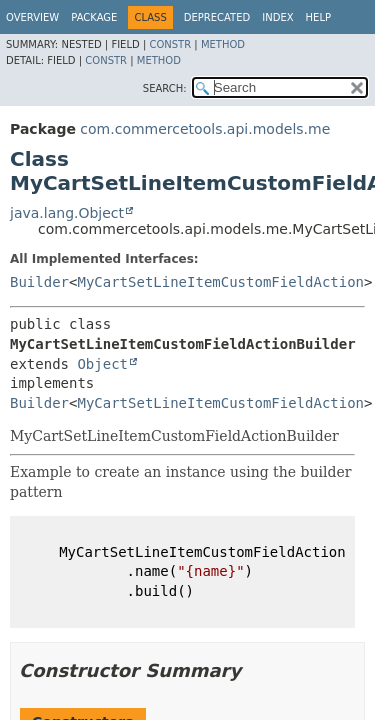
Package (94, 17)
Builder (39, 282)
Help (318, 17)
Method (223, 44)
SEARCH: (165, 88)
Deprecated (217, 17)
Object (102, 364)
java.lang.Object (67, 213)
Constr (170, 44)
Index (277, 17)
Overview (32, 17)
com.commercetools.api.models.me (205, 129)
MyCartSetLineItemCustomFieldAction (220, 282)
